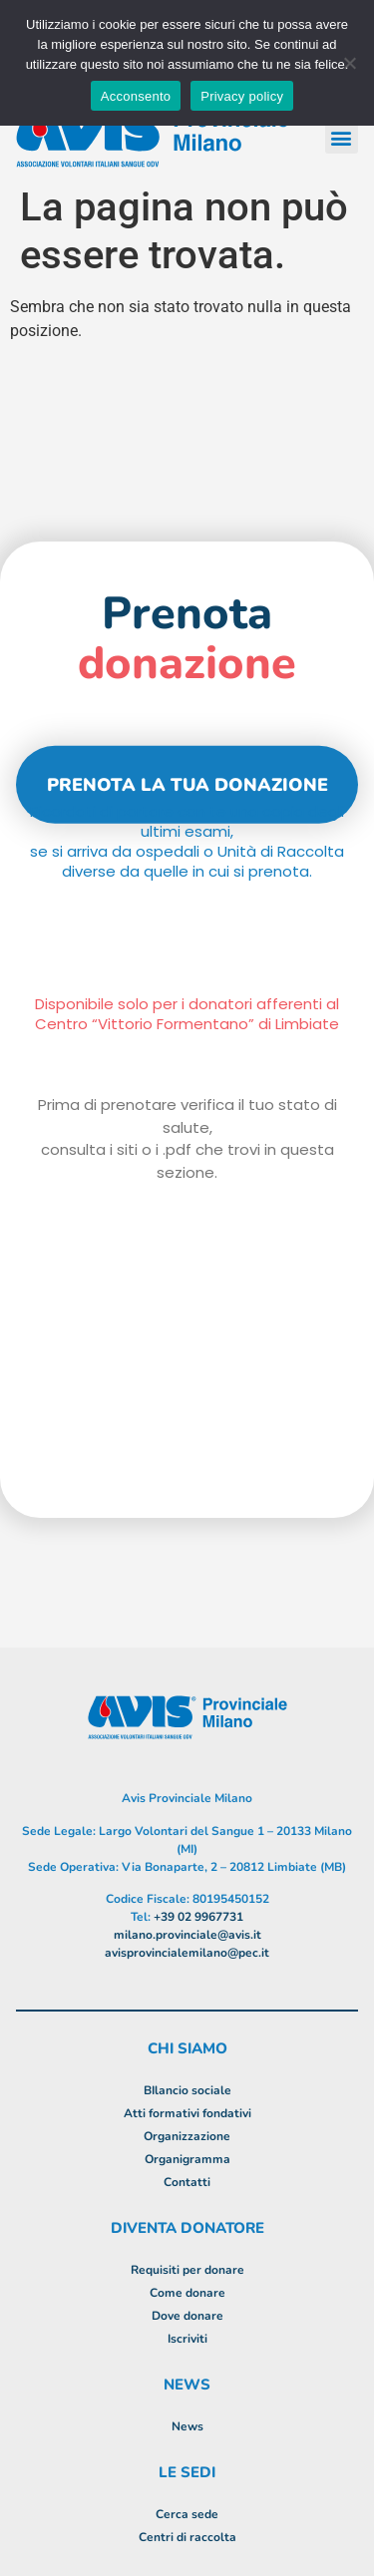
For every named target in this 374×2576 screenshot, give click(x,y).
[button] (341, 137)
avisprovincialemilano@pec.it (187, 1953)
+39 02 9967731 (198, 1917)
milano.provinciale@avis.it (187, 1935)
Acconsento (136, 96)
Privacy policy (241, 96)
